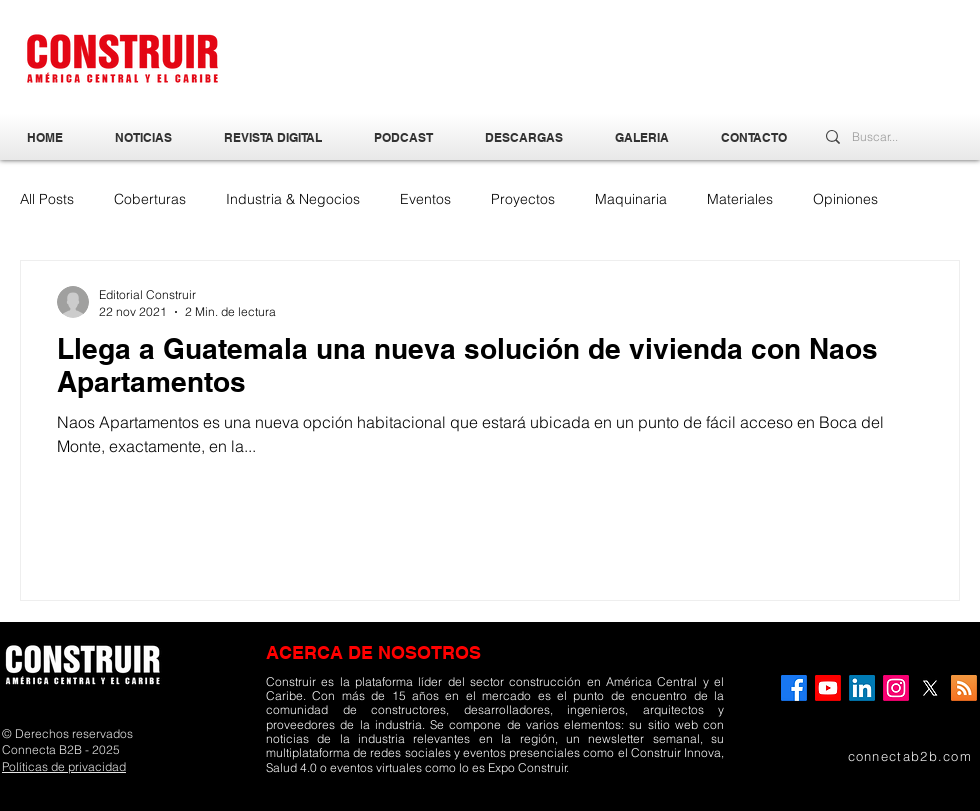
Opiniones (845, 199)
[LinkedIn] (862, 688)
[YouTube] (828, 688)
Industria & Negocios (293, 199)
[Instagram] (896, 688)
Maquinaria (631, 199)
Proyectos (523, 199)
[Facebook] (794, 688)
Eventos (425, 199)
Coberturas (150, 199)
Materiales (740, 199)
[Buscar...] (881, 137)
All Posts (47, 199)
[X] (930, 688)
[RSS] (964, 688)
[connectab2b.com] (879, 756)
